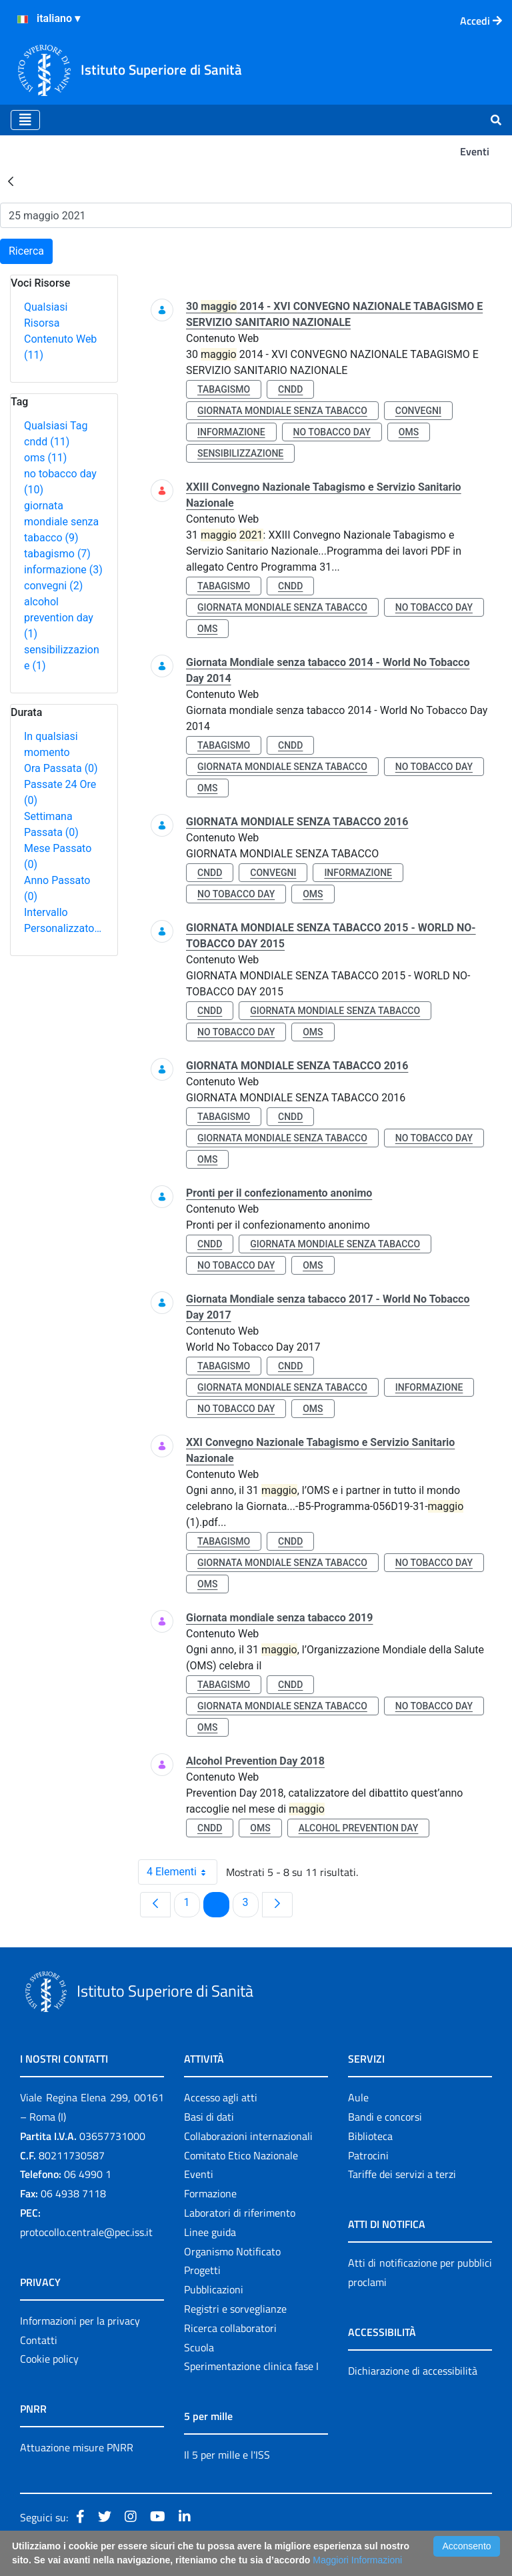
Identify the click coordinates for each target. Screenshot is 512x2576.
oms (45, 457)
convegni (53, 585)
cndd (46, 441)
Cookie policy (49, 2359)
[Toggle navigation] (25, 120)
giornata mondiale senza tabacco (61, 521)
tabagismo (57, 553)
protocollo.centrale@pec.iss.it (86, 2232)
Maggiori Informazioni (357, 2560)
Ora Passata (61, 768)
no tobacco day (332, 432)
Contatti (38, 2340)
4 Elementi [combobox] (182, 1872)
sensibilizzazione (240, 453)
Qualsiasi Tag (55, 425)
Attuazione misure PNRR (76, 2447)
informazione (63, 569)
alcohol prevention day (58, 617)
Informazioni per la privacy (80, 2321)
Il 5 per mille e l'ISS (227, 2455)
